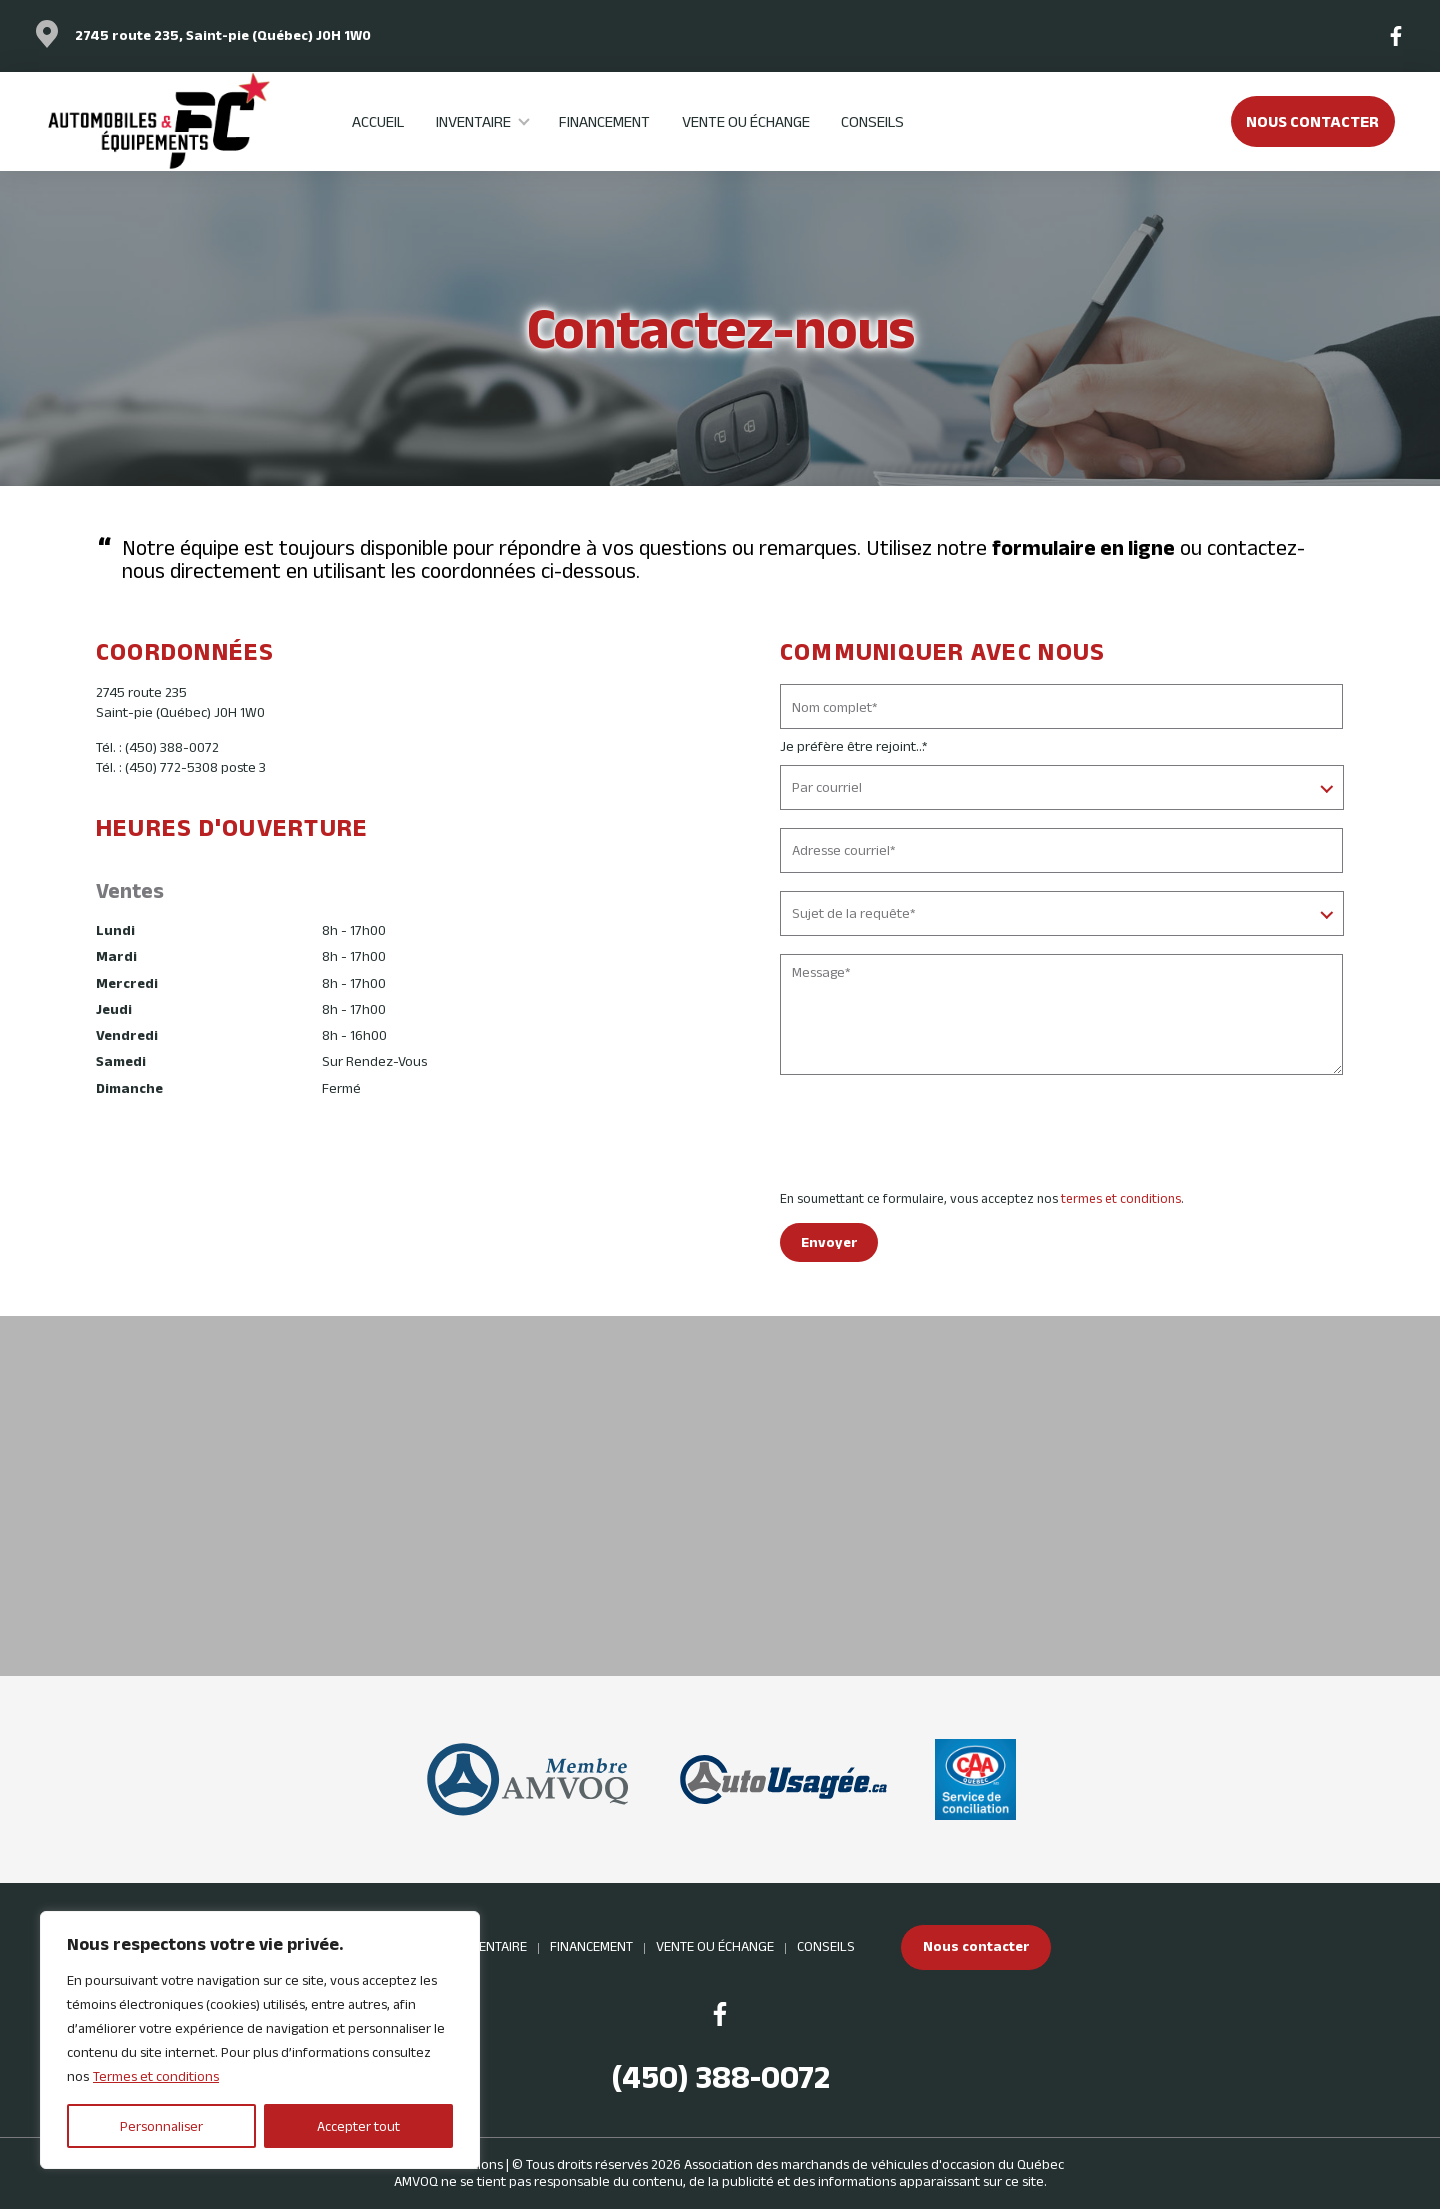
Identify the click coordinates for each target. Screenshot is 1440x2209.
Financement (604, 121)
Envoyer (829, 1242)
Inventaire (473, 121)
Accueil (378, 121)
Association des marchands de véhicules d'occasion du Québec (874, 2164)
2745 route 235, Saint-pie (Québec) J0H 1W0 (223, 35)
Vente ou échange (746, 121)
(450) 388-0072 (172, 747)
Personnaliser (161, 2126)
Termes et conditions (156, 2076)
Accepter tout (358, 2126)
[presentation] (932, 1136)
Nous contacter (1312, 121)
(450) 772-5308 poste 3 (195, 767)
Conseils (872, 121)
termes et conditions (1121, 1198)
